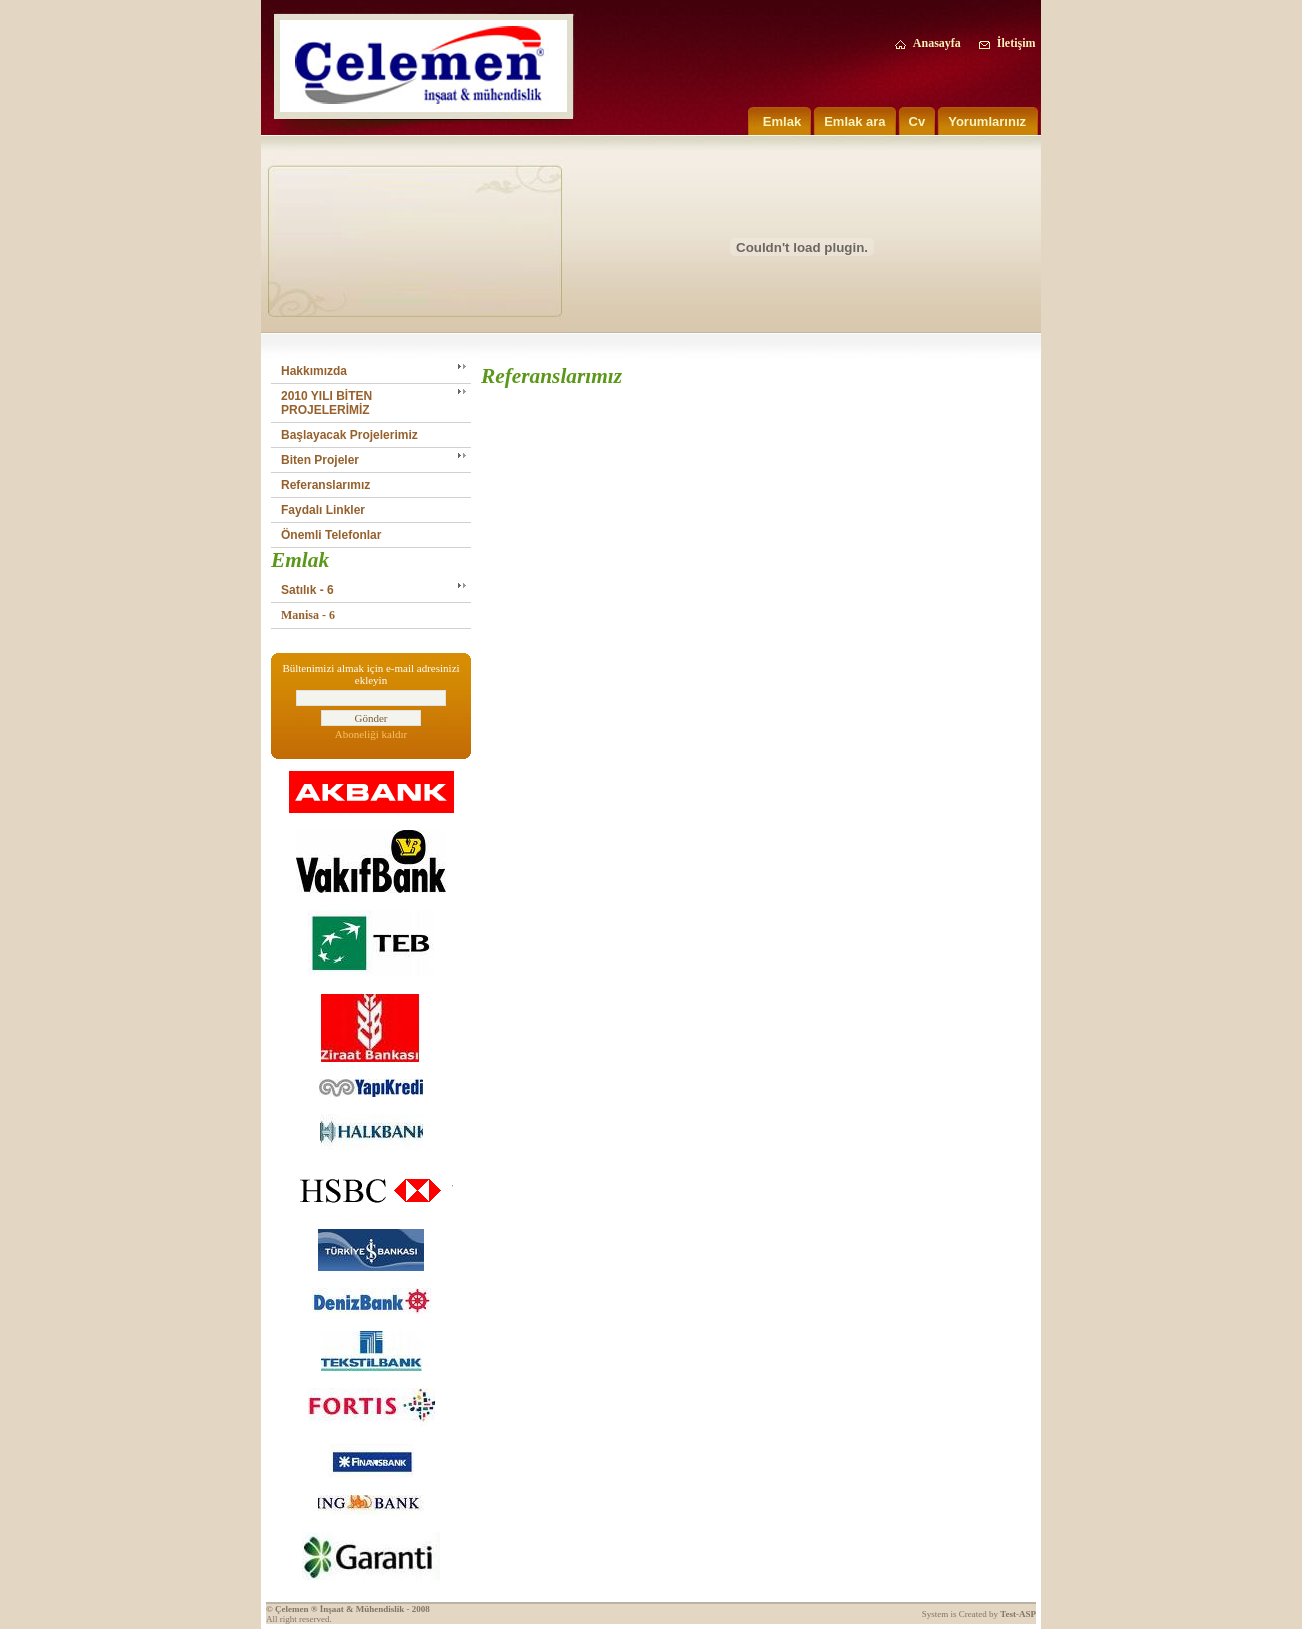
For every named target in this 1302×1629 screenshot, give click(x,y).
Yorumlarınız (987, 121)
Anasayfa (927, 43)
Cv (917, 121)
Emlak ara (854, 121)
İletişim (1006, 43)
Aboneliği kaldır (371, 734)
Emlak (782, 121)
